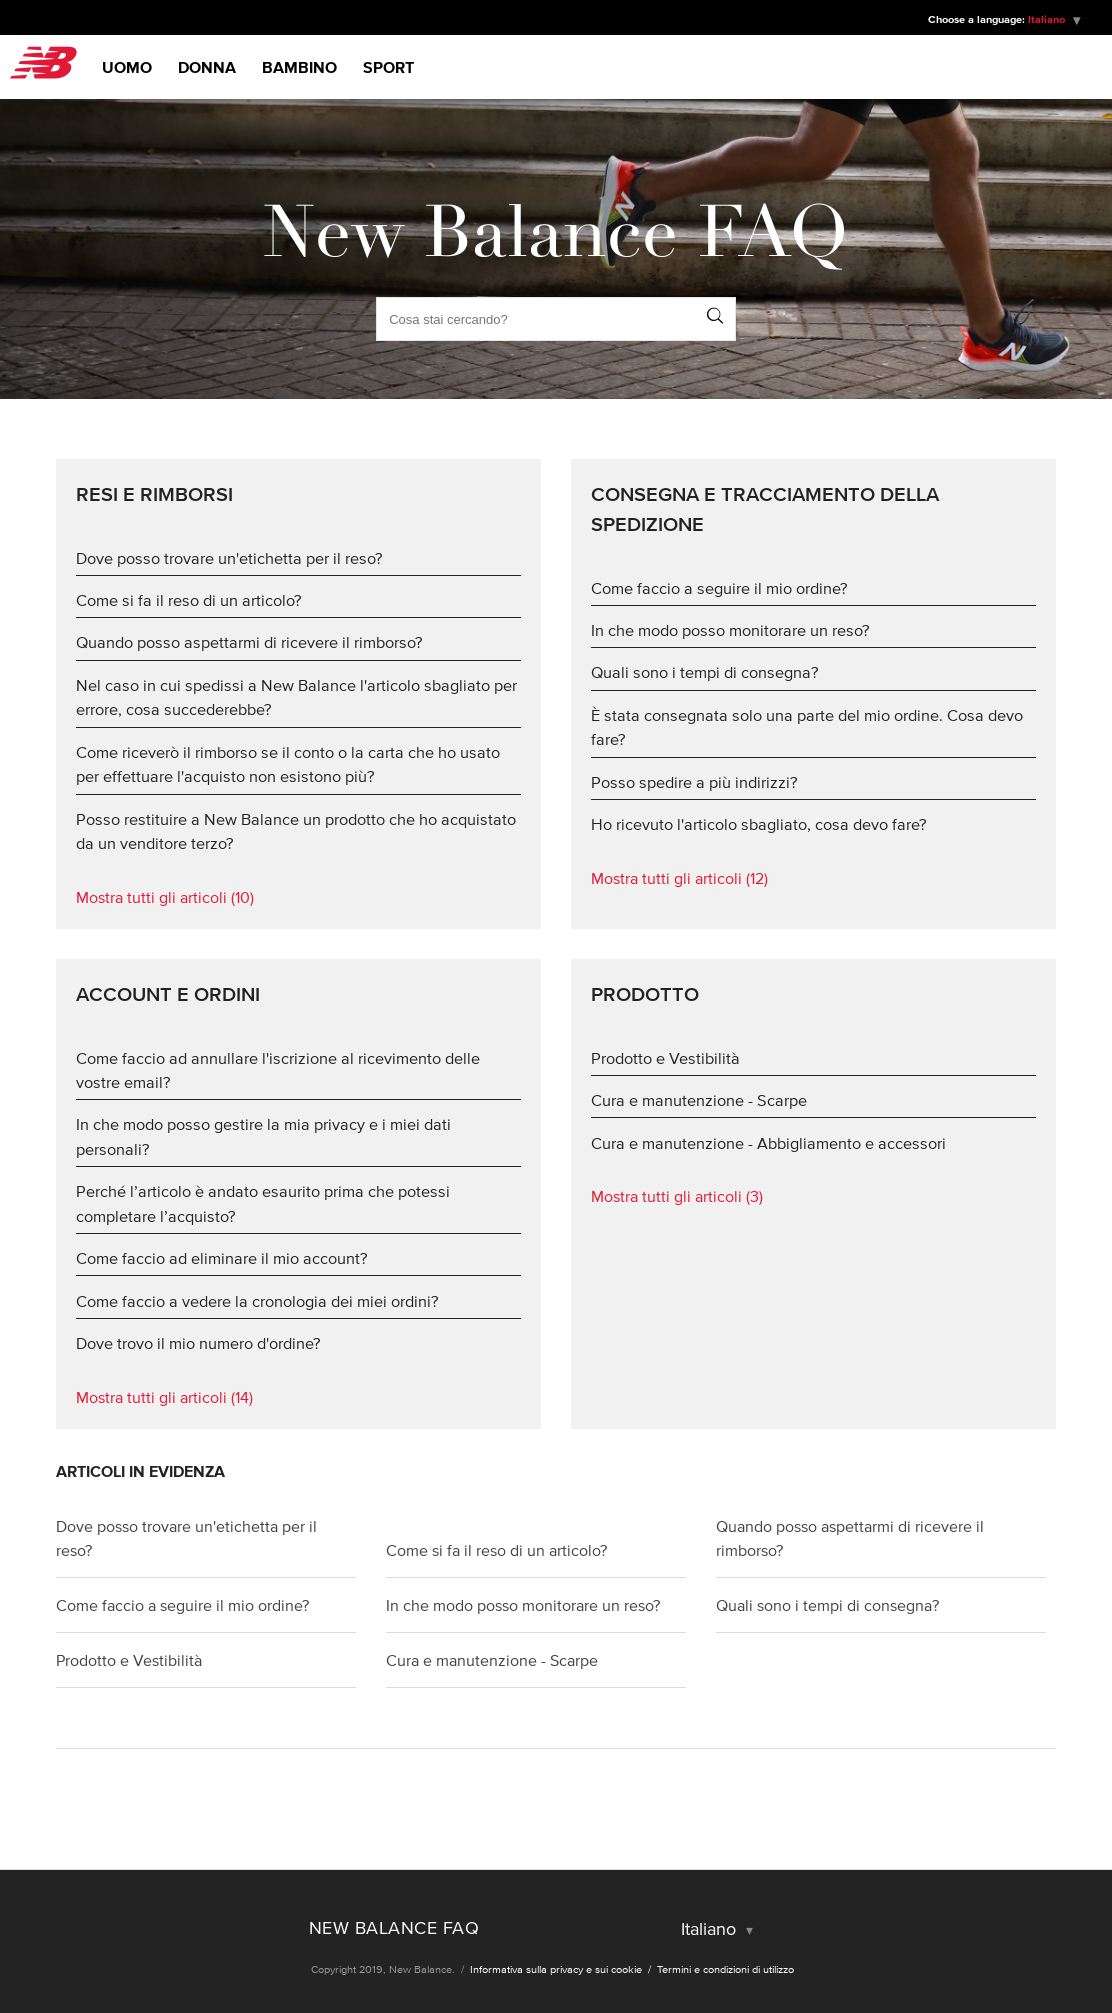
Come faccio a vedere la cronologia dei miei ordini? (257, 1301)
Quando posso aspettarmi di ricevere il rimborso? (249, 642)
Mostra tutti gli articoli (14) (164, 1397)
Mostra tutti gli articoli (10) (165, 897)
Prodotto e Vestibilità (665, 1058)
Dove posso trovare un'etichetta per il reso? (229, 558)
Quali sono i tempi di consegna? (705, 672)
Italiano (1048, 19)
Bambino (299, 67)
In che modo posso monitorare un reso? (730, 630)
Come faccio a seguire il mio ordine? (719, 588)
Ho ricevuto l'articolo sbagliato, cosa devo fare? (759, 824)
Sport (388, 67)
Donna (207, 67)
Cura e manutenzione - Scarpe (699, 1100)
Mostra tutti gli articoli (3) (677, 1196)
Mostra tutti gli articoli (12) (679, 878)
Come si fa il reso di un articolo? (189, 600)
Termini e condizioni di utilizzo (725, 1969)
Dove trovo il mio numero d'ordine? (198, 1343)
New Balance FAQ (394, 1928)
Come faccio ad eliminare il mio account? (222, 1258)
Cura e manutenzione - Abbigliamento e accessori (768, 1143)
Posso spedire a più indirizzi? (694, 782)
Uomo (127, 67)
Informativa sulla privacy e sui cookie (557, 1969)
